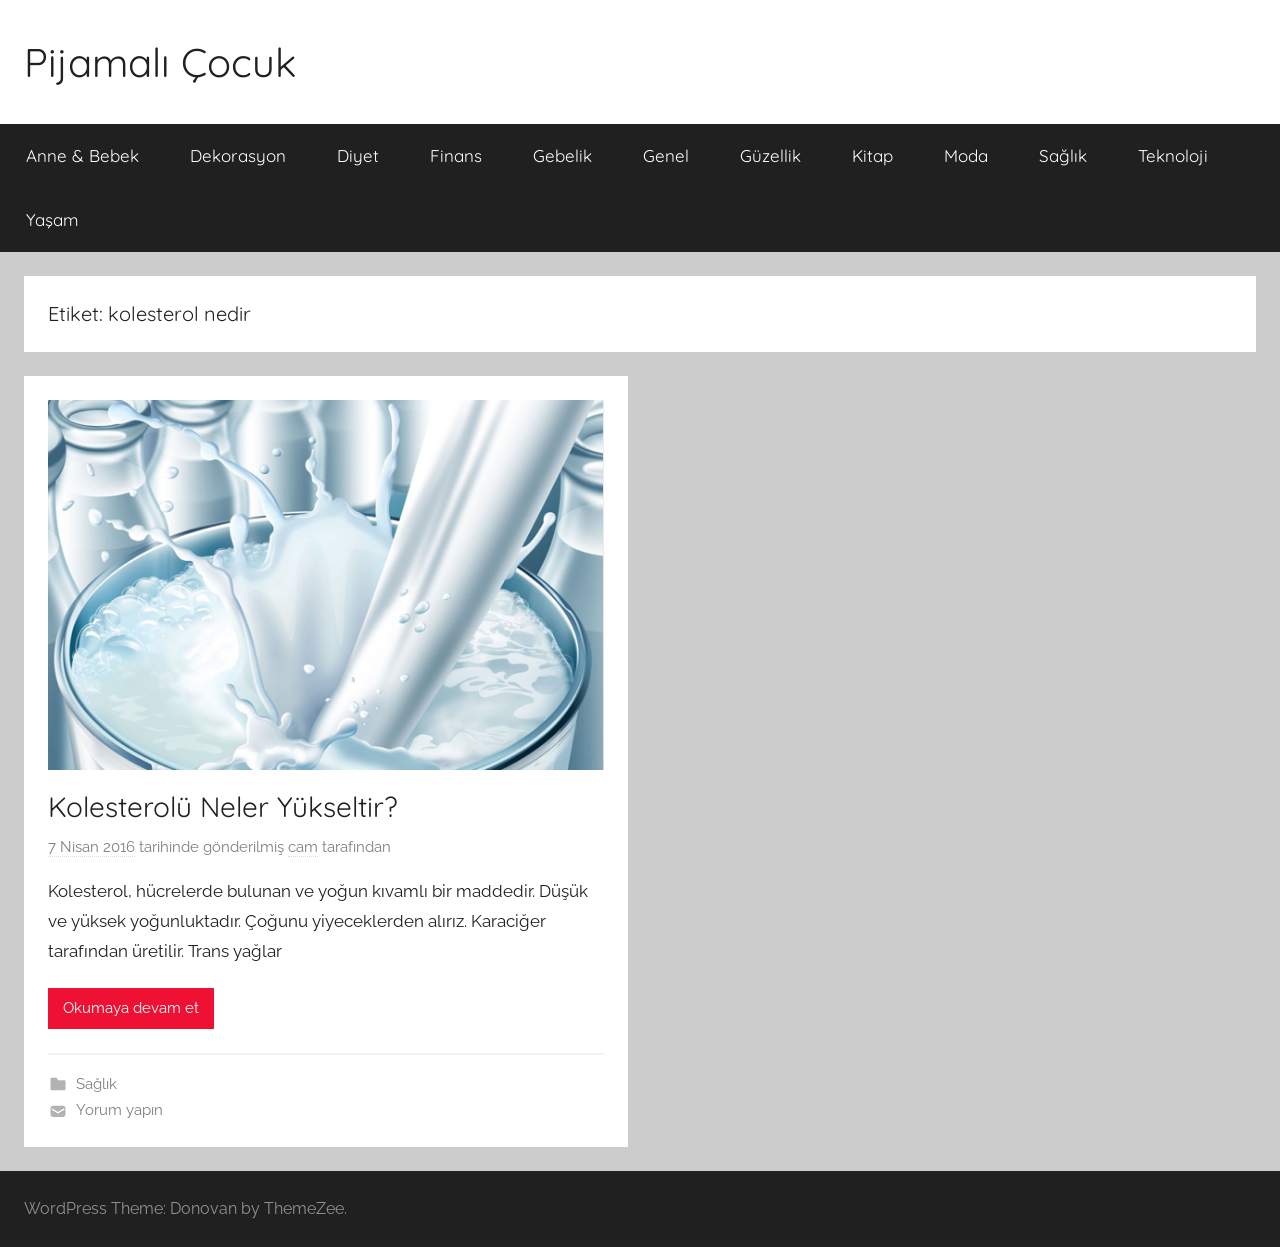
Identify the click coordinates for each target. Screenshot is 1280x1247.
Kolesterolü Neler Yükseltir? (223, 806)
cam (303, 847)
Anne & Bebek (82, 155)
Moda (966, 155)
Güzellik (770, 155)
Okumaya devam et (131, 1008)
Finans (456, 155)
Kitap (872, 155)
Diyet (358, 155)
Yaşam (52, 219)
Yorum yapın (119, 1110)
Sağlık (1063, 155)
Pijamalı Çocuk (160, 62)
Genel (666, 155)
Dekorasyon (238, 155)
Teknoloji (1173, 155)
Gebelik (562, 155)
